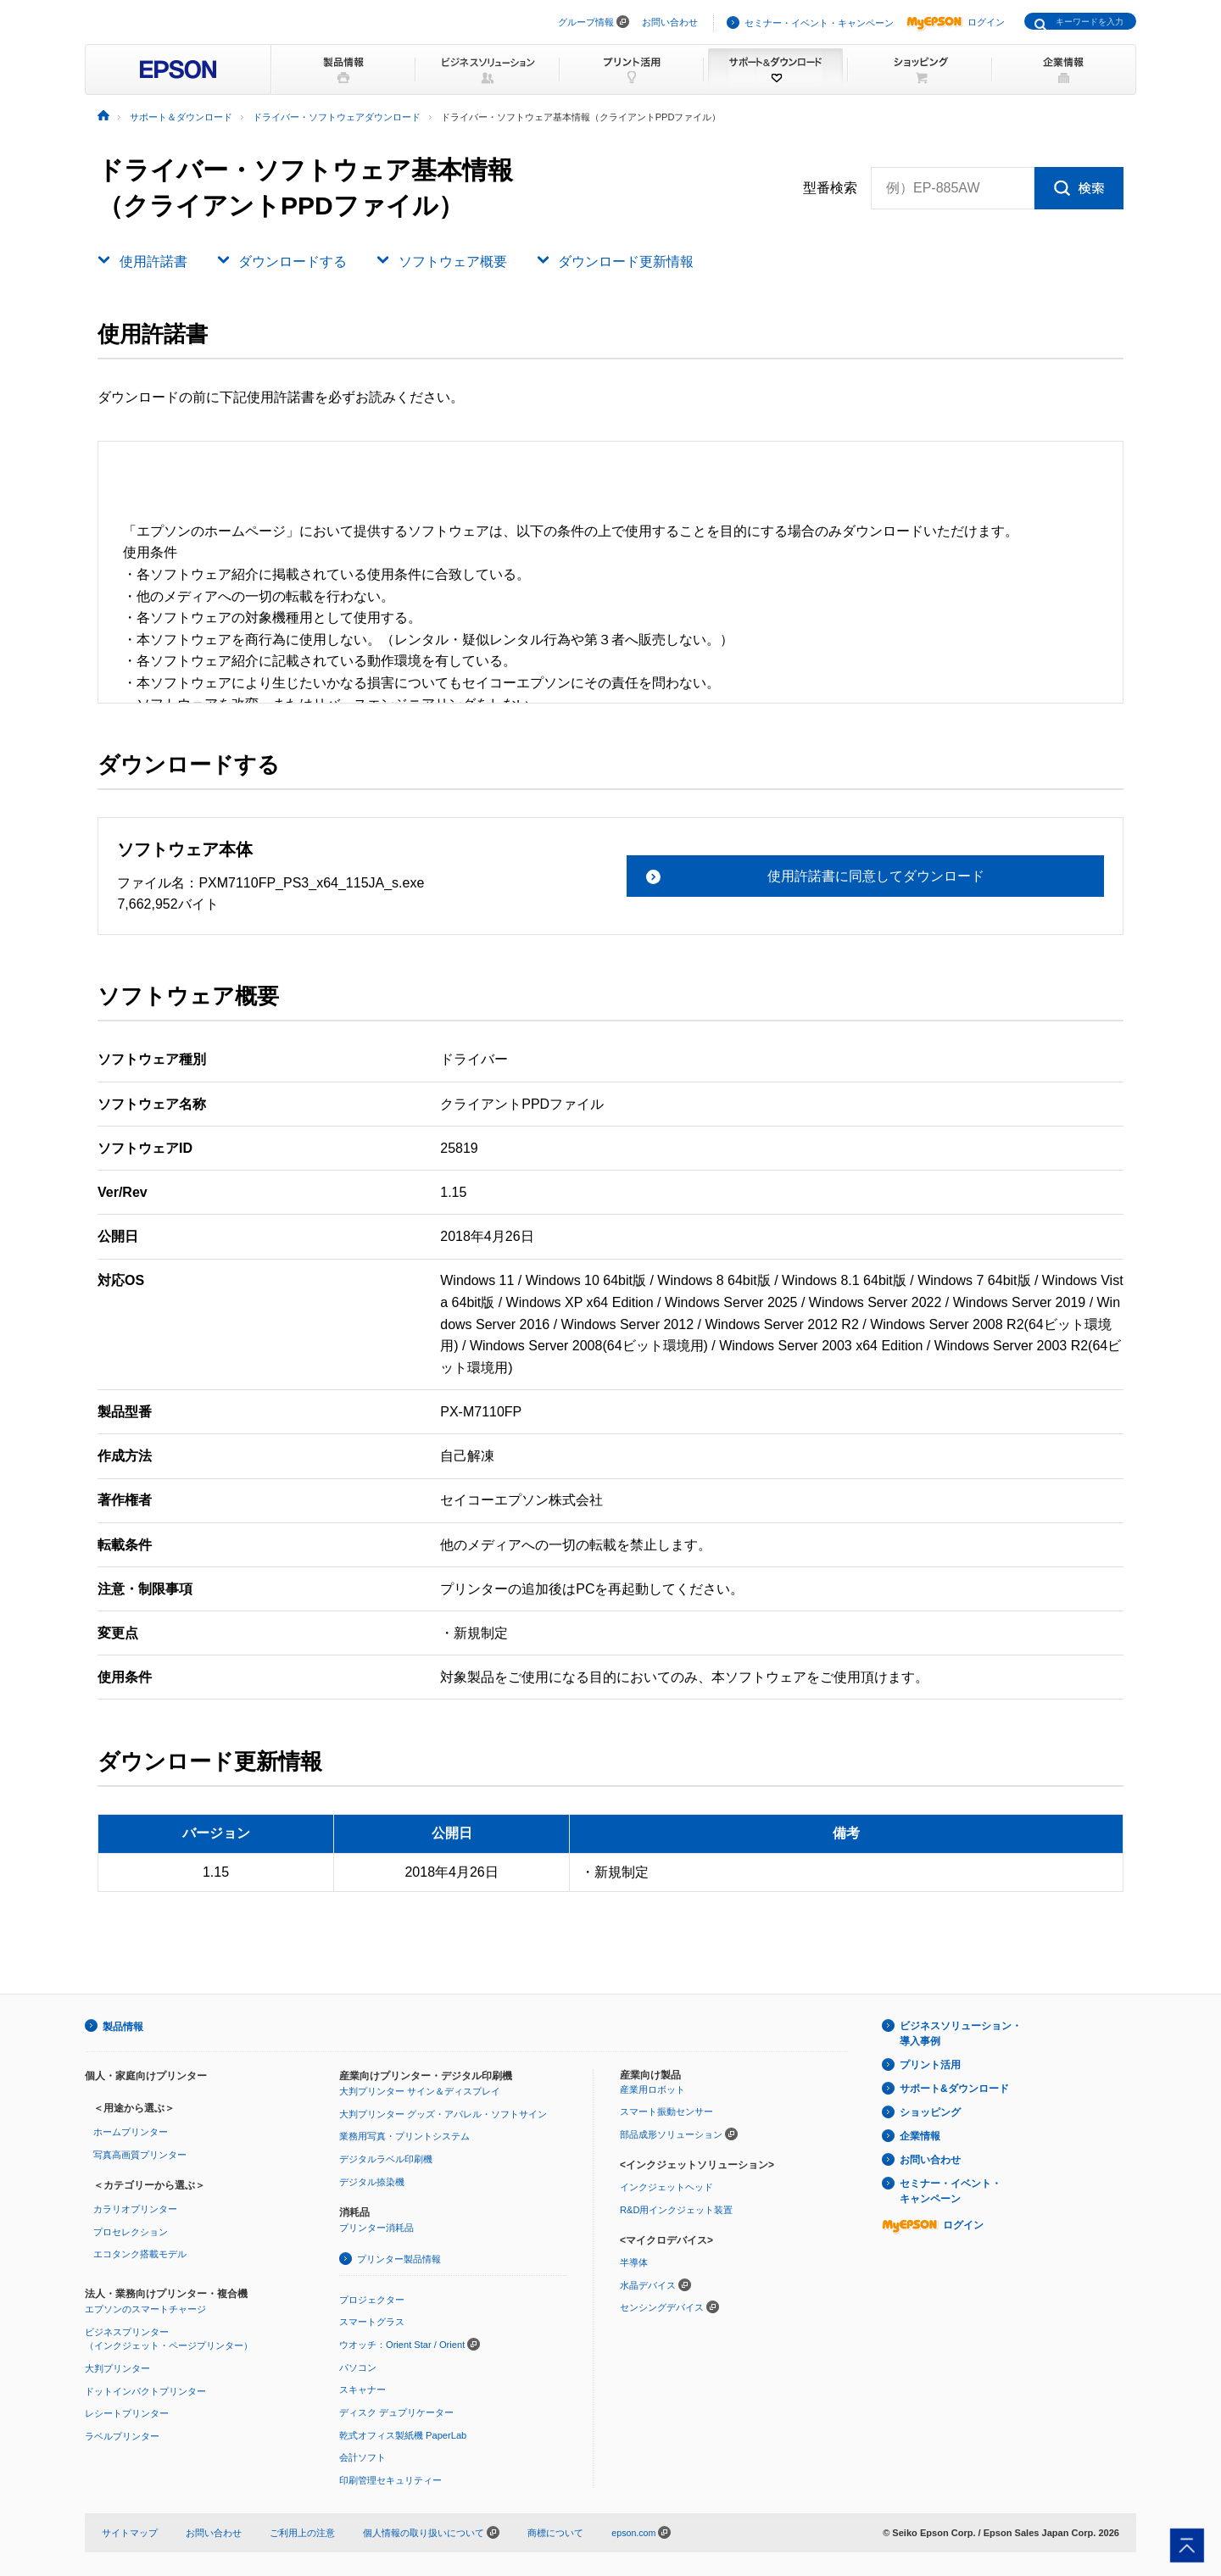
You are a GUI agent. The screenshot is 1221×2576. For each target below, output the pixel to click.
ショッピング (930, 2112)
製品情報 (123, 2026)
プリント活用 (930, 2065)
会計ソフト (362, 2456)
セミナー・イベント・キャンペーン (819, 23)
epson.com (634, 2531)
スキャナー (362, 2389)
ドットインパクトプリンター (145, 2389)
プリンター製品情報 (399, 2258)
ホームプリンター (130, 2131)
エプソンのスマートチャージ (145, 2308)
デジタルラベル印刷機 (385, 2158)
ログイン (955, 22)
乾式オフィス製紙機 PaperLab (402, 2434)
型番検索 (830, 188)
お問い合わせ (670, 22)
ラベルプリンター (122, 2434)
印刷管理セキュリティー (390, 2478)
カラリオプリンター (135, 2208)
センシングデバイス (662, 2306)
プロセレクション (130, 2231)
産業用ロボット (652, 2089)
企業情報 (920, 2136)
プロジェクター (371, 2298)
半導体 (634, 2261)
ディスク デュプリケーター (396, 2411)
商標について (555, 2531)
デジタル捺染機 (371, 2181)
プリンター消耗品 (376, 2227)
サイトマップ (130, 2531)
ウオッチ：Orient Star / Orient (402, 2343)
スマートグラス (371, 2321)
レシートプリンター (127, 2412)
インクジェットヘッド (666, 2186)
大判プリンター (117, 2367)
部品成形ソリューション (671, 2133)
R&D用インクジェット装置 (676, 2209)
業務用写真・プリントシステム (404, 2135)
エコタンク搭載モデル (140, 2253)
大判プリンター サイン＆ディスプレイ (419, 2090)
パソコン (357, 2366)
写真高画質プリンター (140, 2154)
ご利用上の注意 (302, 2531)
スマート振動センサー (666, 2111)
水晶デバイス (648, 2283)
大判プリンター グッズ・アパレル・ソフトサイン (443, 2113)
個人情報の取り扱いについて (431, 2531)
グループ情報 (586, 22)
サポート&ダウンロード (954, 2089)
